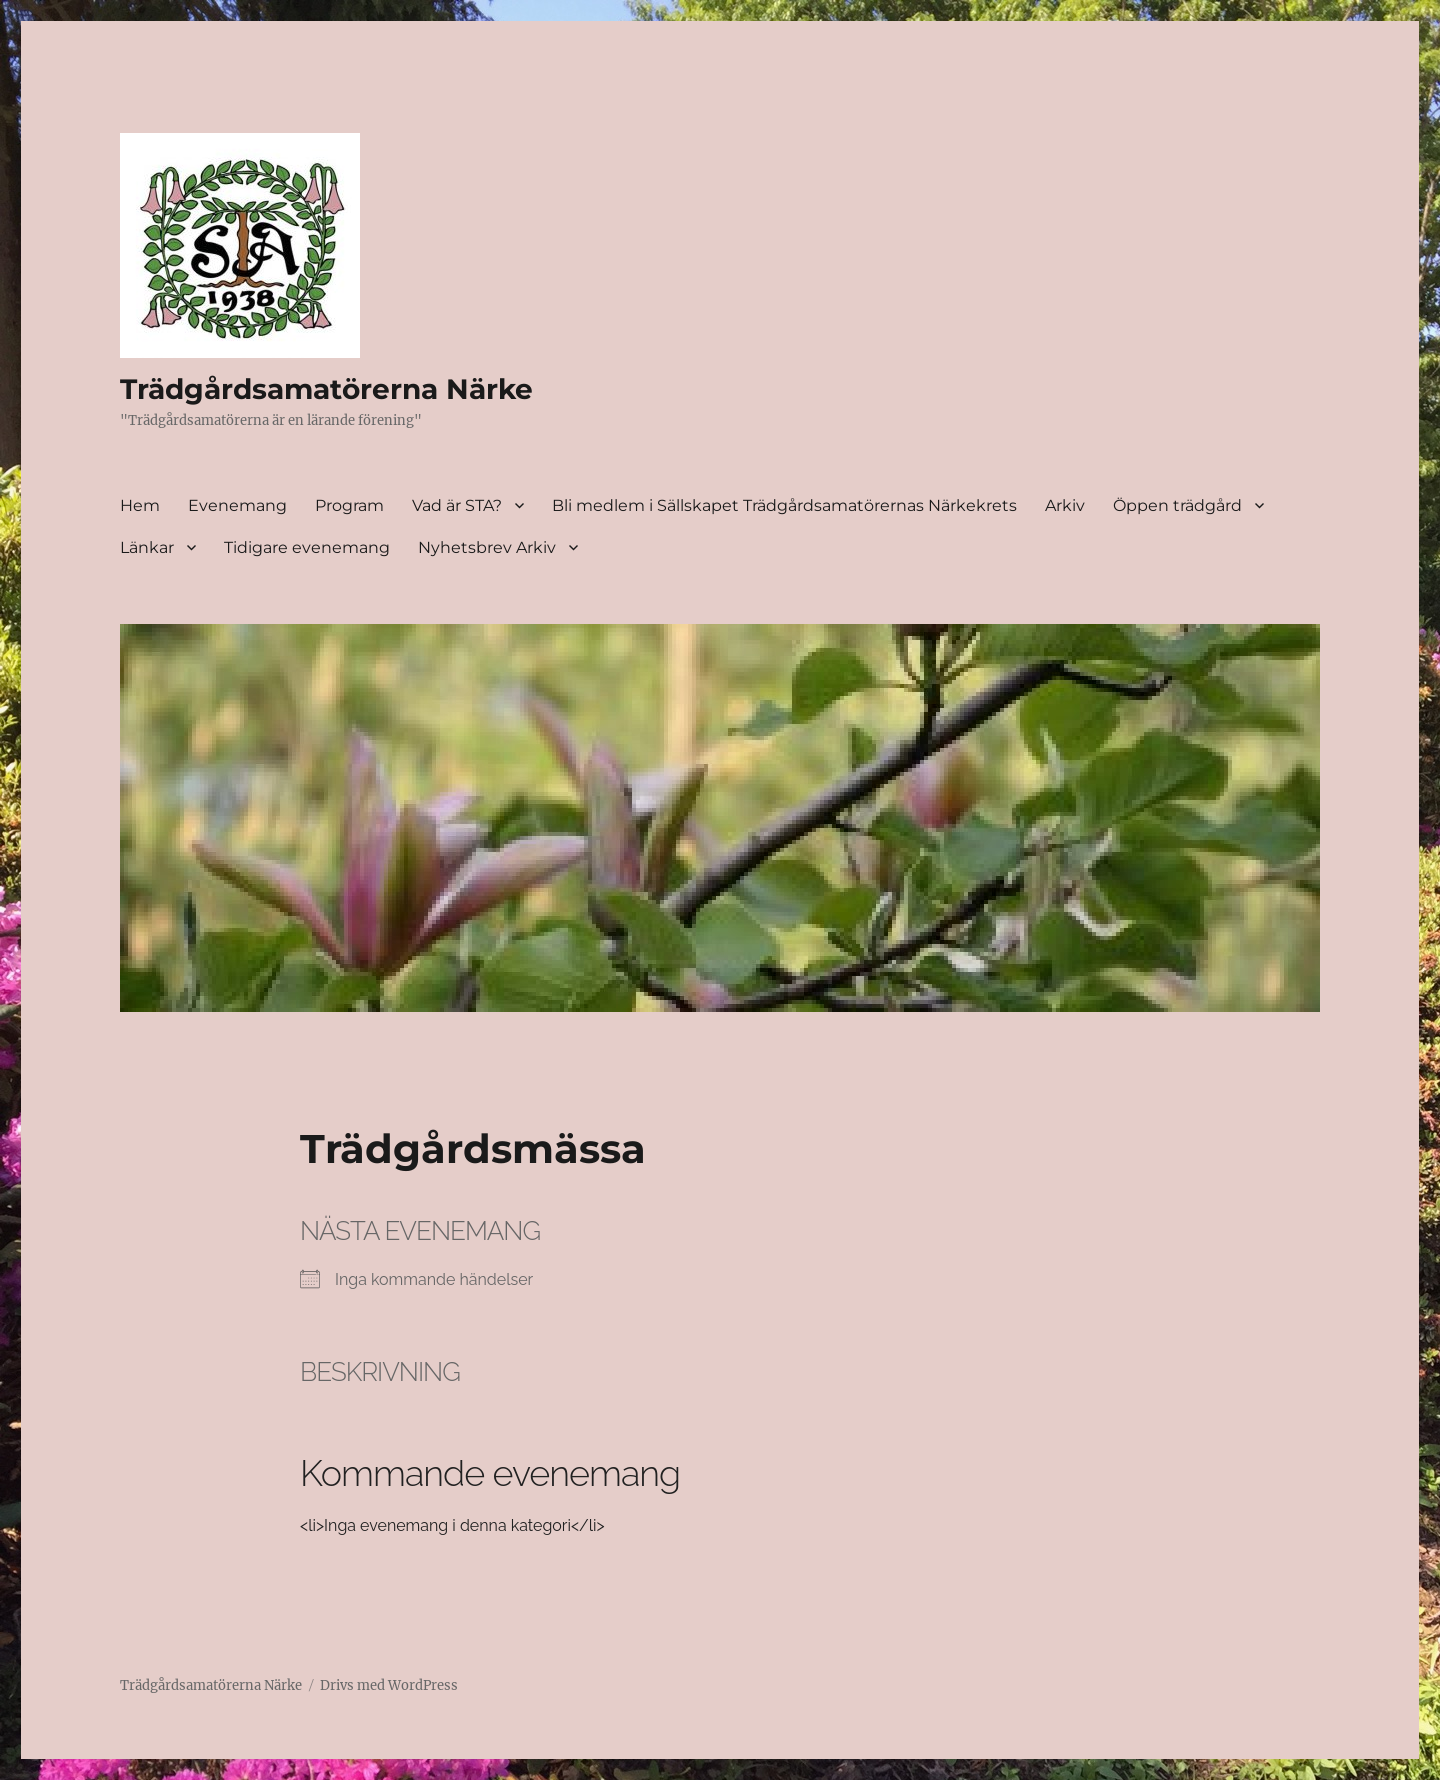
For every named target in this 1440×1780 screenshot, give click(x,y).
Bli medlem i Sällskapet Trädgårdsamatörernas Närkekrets (784, 505)
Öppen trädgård (1177, 505)
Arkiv (1065, 505)
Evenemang (237, 505)
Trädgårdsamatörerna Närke (326, 389)
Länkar (147, 547)
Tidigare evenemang (307, 547)
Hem (140, 505)
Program (349, 505)
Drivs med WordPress (389, 1685)
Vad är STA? (457, 505)
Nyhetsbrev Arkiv (487, 547)
